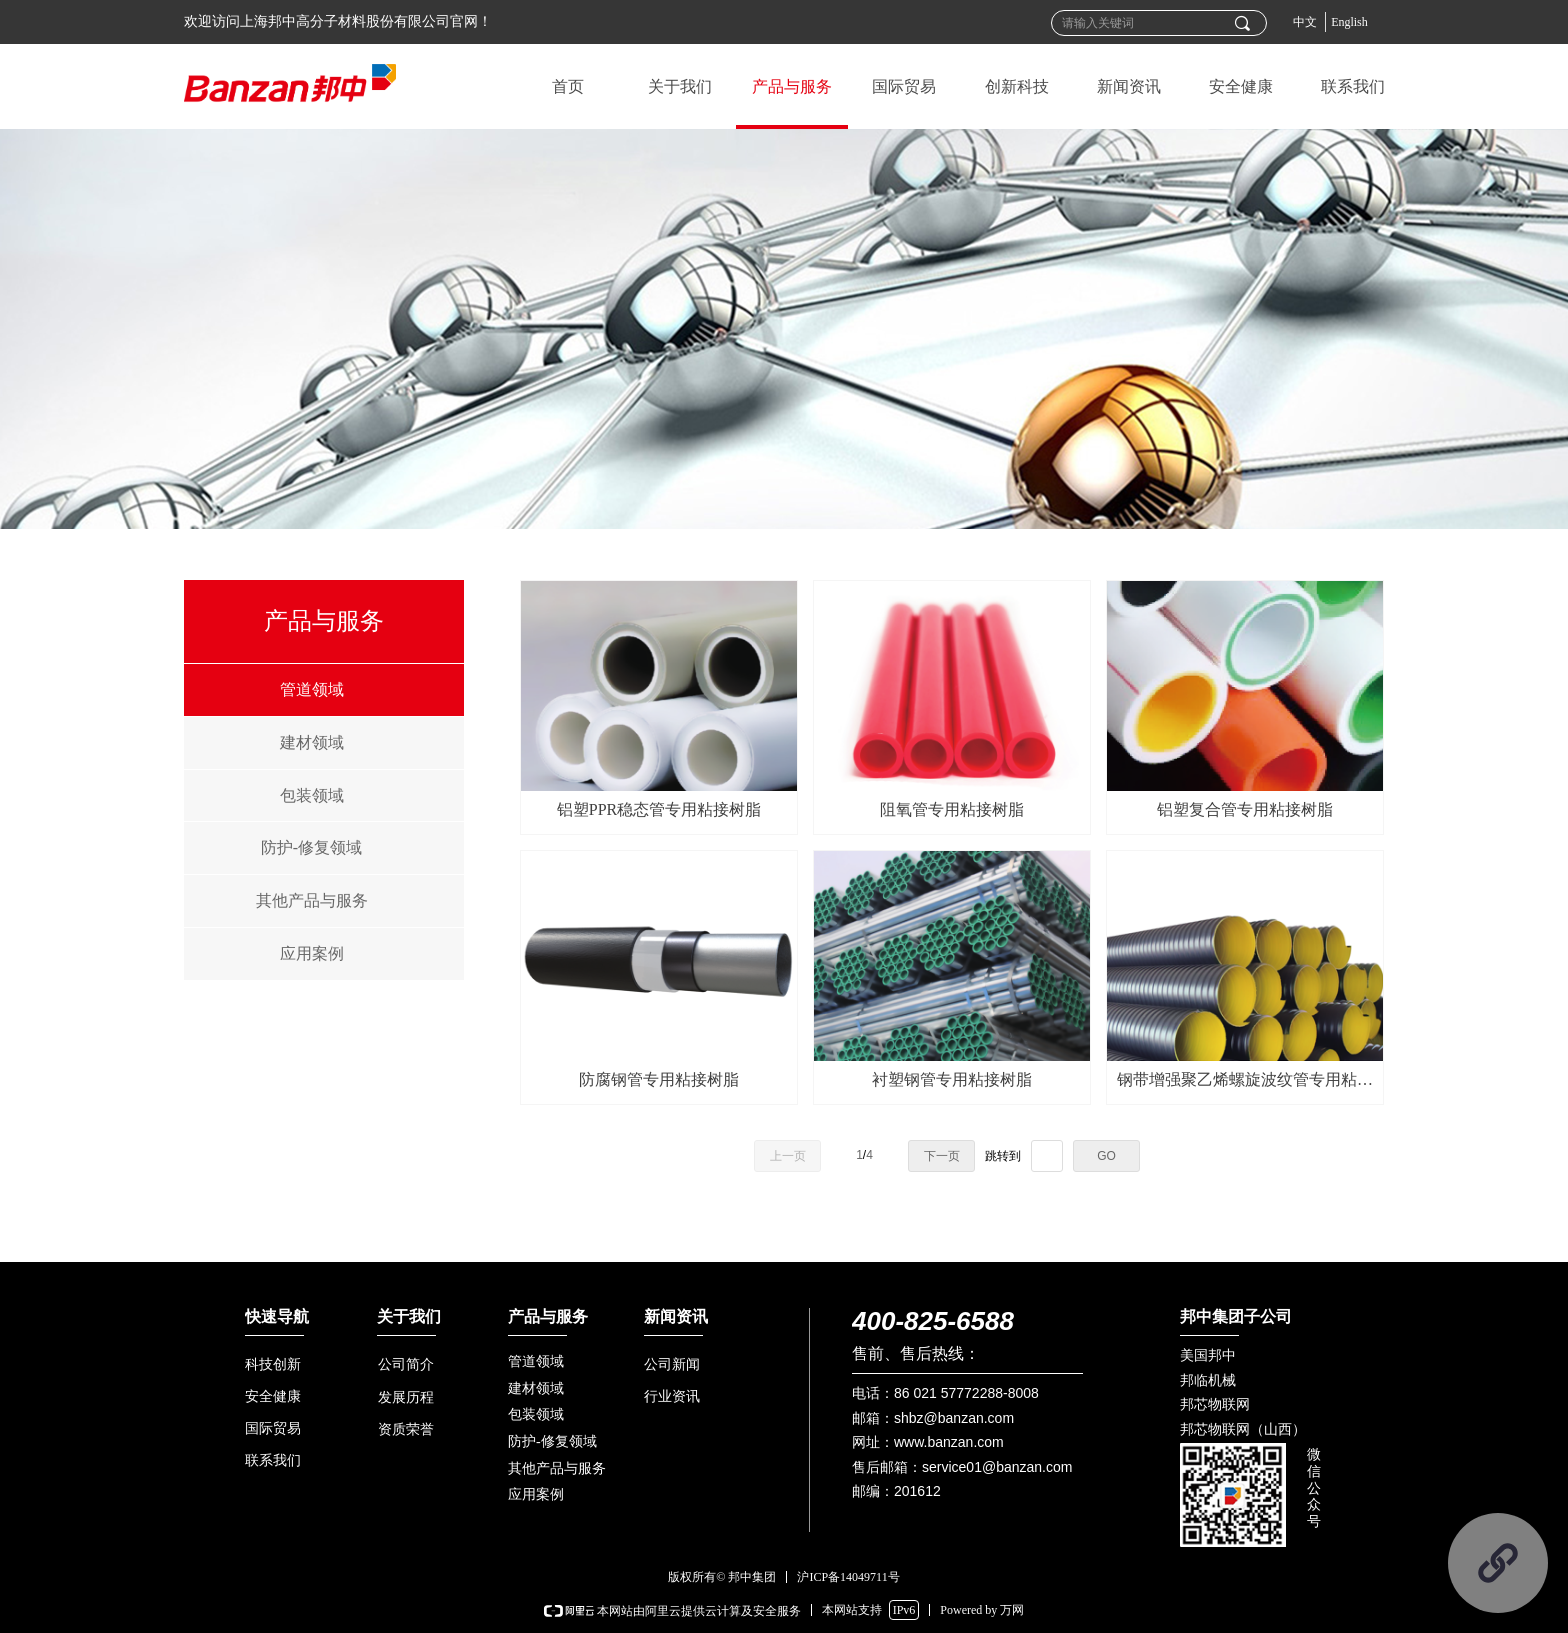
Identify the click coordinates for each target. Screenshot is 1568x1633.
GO (1106, 1156)
